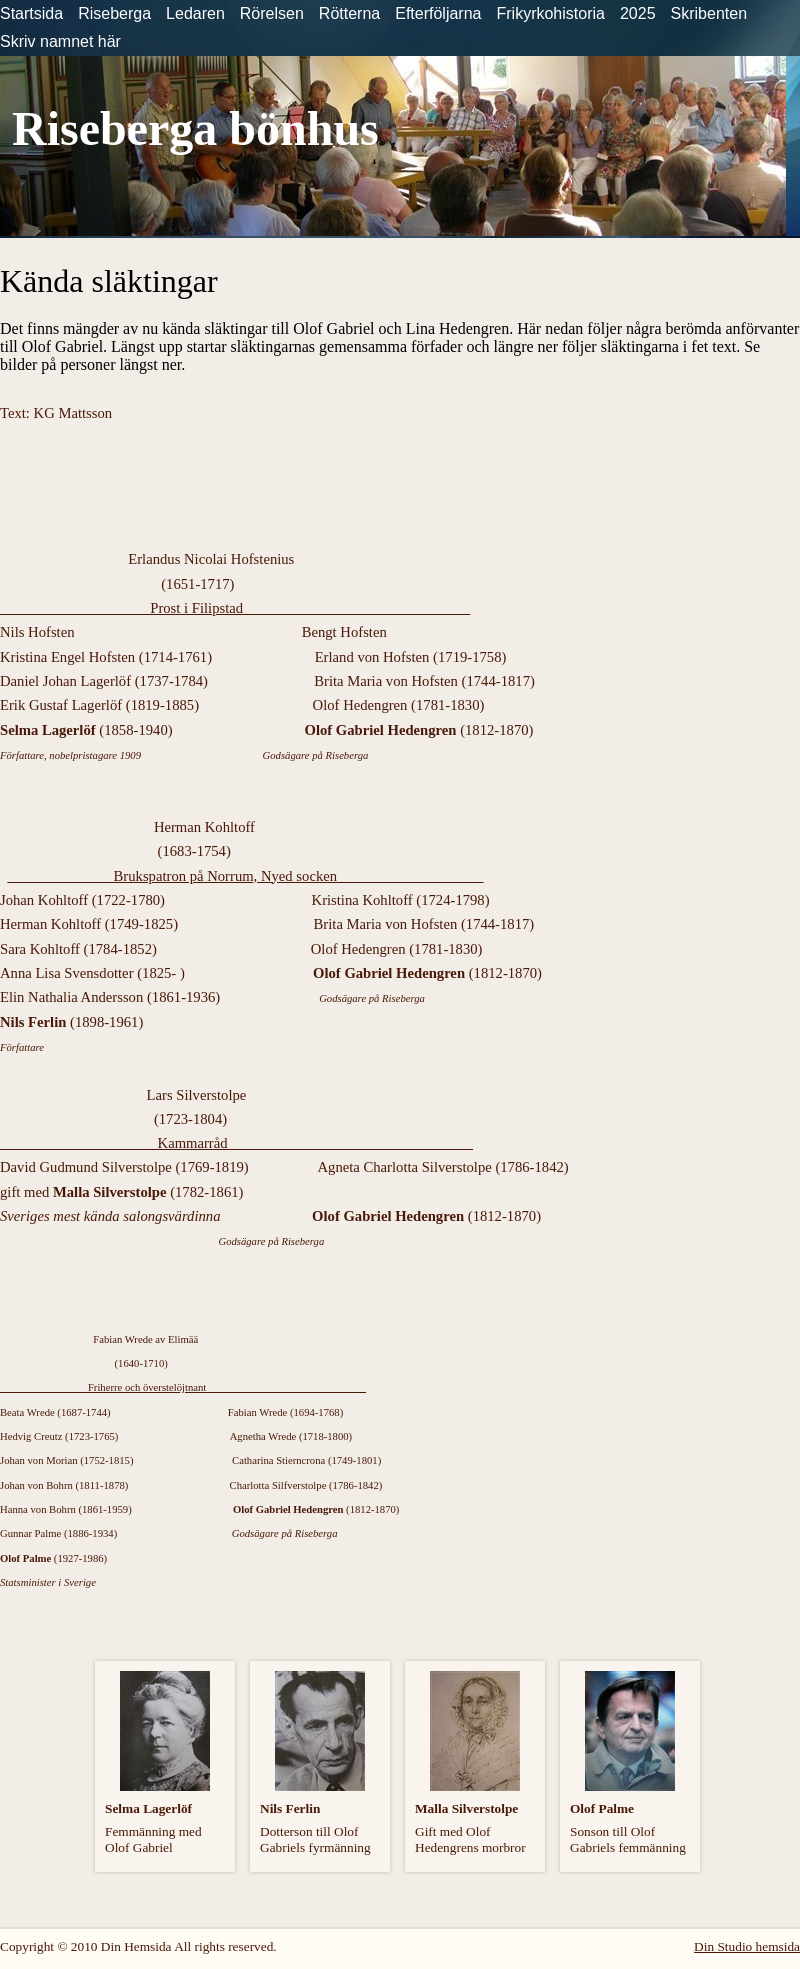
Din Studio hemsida (747, 1946)
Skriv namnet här (60, 41)
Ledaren (195, 13)
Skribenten (709, 13)
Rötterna (349, 13)
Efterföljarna (438, 13)
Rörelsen (272, 13)
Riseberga (114, 13)
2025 (638, 13)
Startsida (31, 13)
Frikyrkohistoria (550, 13)
